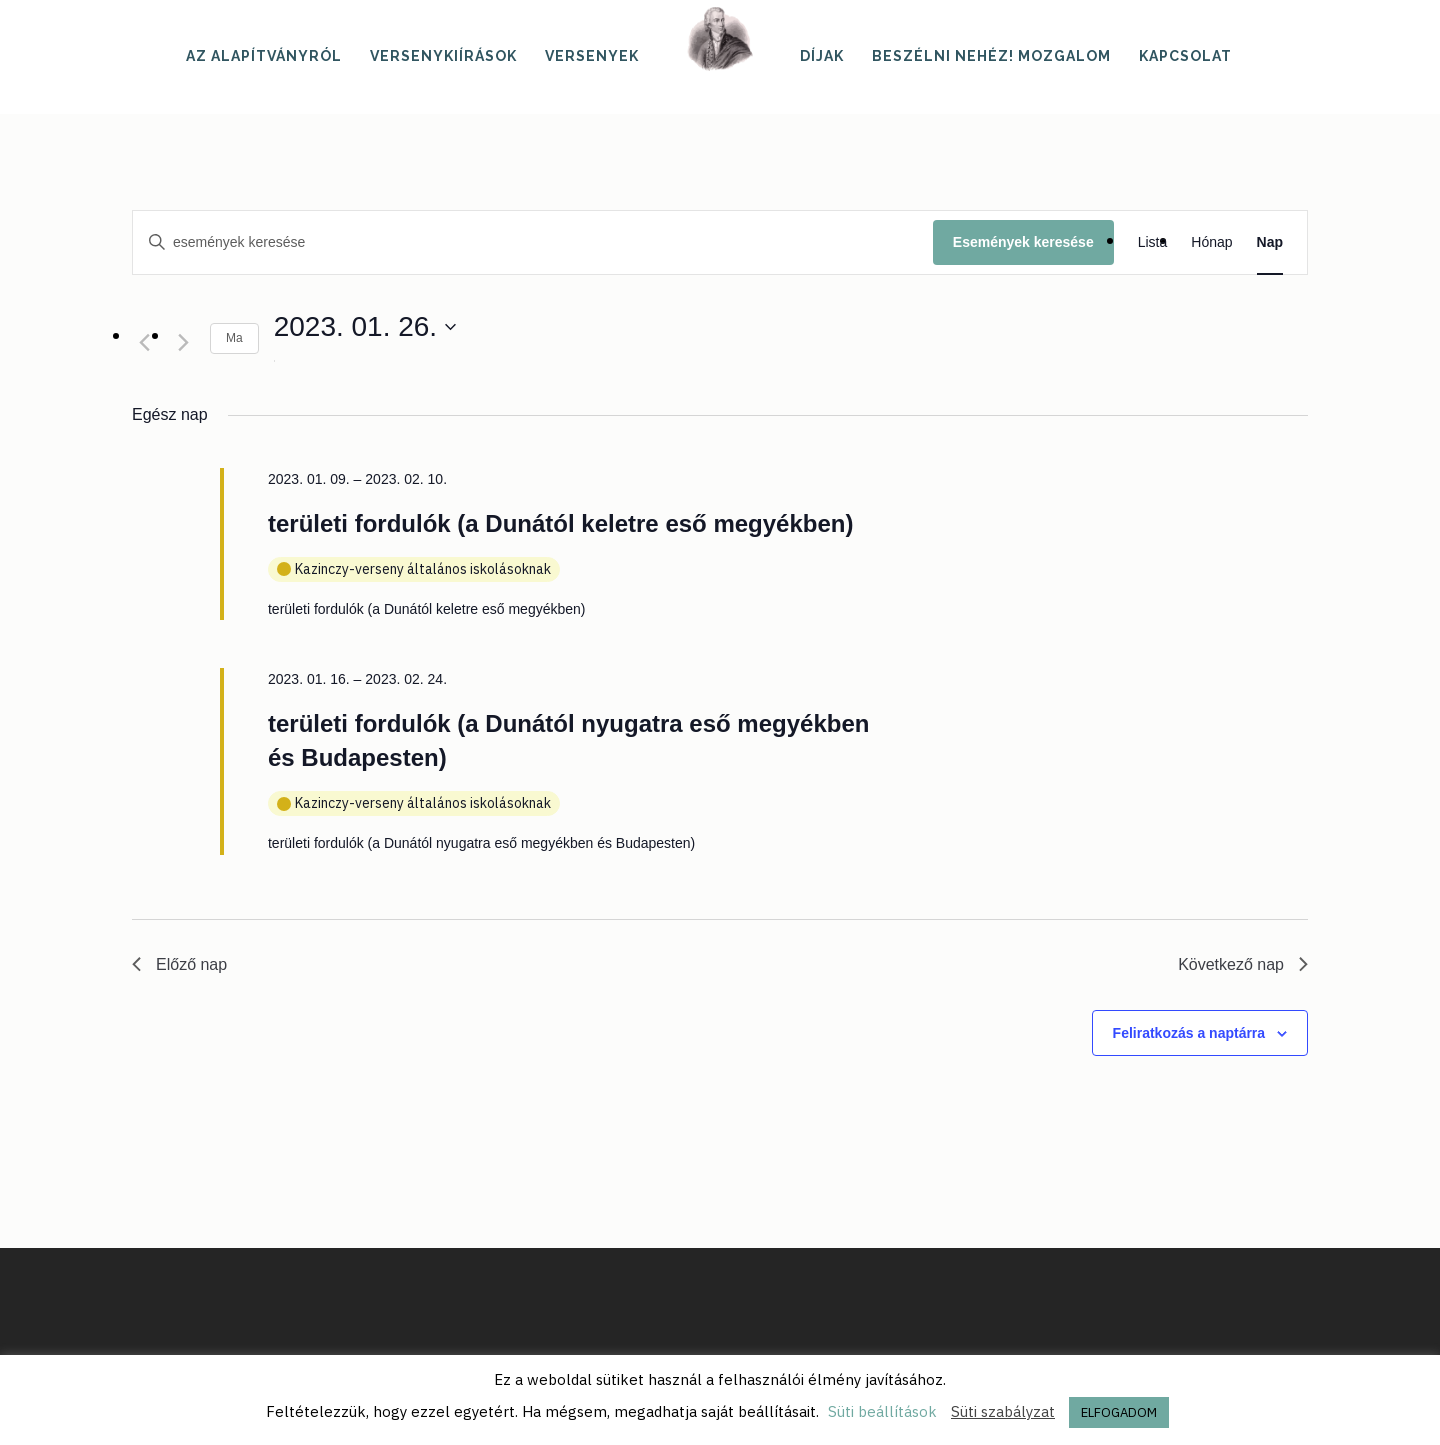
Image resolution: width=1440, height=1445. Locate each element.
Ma (234, 338)
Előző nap (179, 964)
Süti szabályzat (1003, 1411)
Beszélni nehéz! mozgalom (991, 56)
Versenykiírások (443, 56)
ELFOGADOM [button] (1119, 1412)
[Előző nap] (144, 342)
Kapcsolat (1185, 56)
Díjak (822, 56)
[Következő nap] (183, 342)
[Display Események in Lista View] (1153, 242)
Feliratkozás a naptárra (1189, 1033)
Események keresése (1023, 242)
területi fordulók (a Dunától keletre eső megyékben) (560, 523)
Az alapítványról (264, 56)
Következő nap (1243, 964)
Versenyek (592, 56)
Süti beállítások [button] (882, 1411)
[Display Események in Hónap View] (1211, 242)
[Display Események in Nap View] (1270, 242)
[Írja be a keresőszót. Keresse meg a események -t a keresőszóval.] (533, 242)
